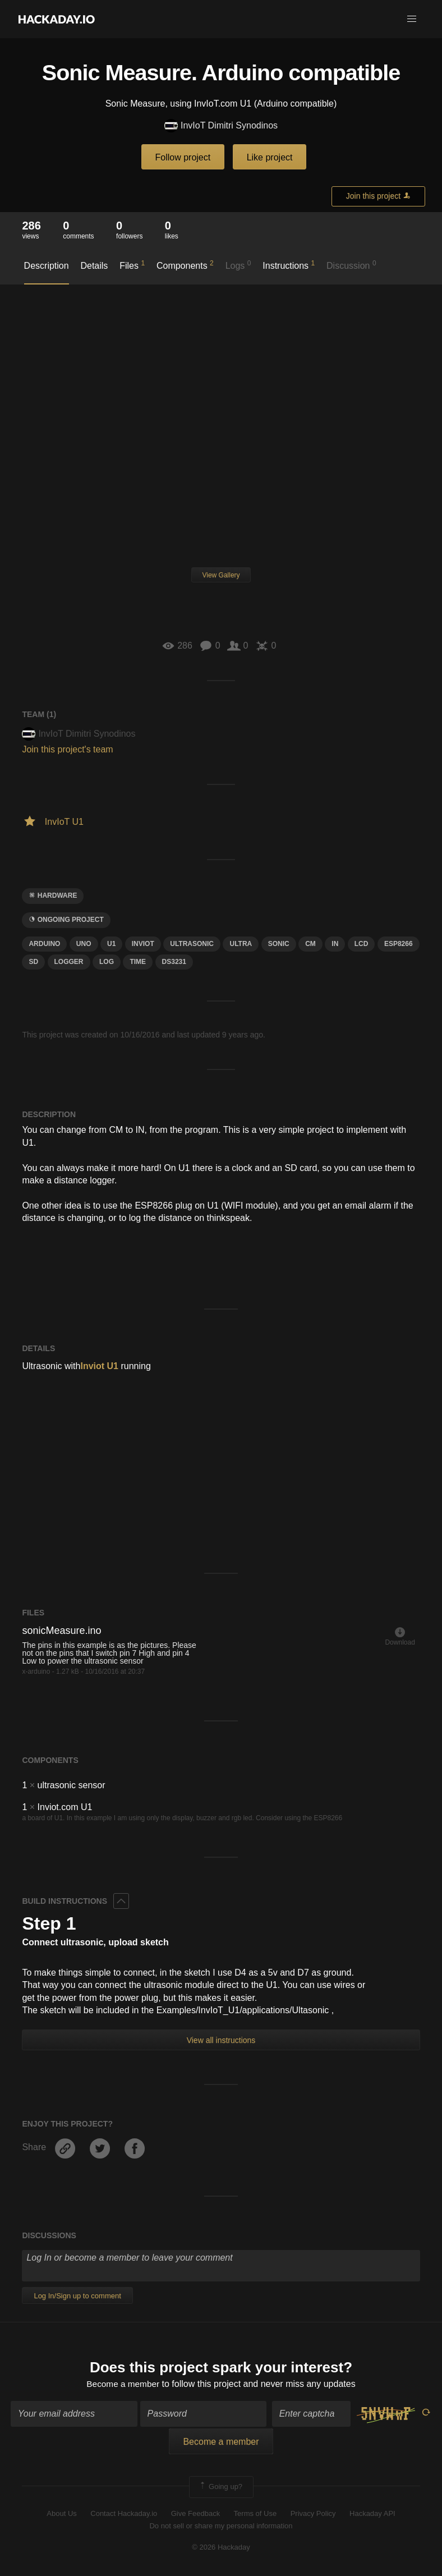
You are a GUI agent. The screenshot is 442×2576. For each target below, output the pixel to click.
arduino (44, 944)
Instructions (289, 264)
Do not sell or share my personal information (220, 2527)
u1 (111, 944)
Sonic (278, 944)
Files (132, 264)
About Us (61, 2514)
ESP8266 (398, 944)
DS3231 (174, 962)
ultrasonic (192, 944)
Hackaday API (372, 2514)
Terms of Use (255, 2514)
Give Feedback (195, 2514)
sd (33, 962)
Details (94, 265)
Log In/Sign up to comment (77, 2296)
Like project (270, 157)
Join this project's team (67, 749)
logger (69, 962)
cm (310, 944)
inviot (143, 944)
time (138, 962)
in (335, 944)
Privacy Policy (313, 2514)
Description (46, 265)
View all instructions (221, 2040)
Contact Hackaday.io (123, 2514)
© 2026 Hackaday (221, 2548)
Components (185, 264)
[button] (412, 19)
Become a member (123, 2384)
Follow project (183, 157)
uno (83, 944)
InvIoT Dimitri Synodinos (221, 126)
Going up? (220, 2488)
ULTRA (240, 944)
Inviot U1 (99, 1366)
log (106, 962)
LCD (361, 944)
